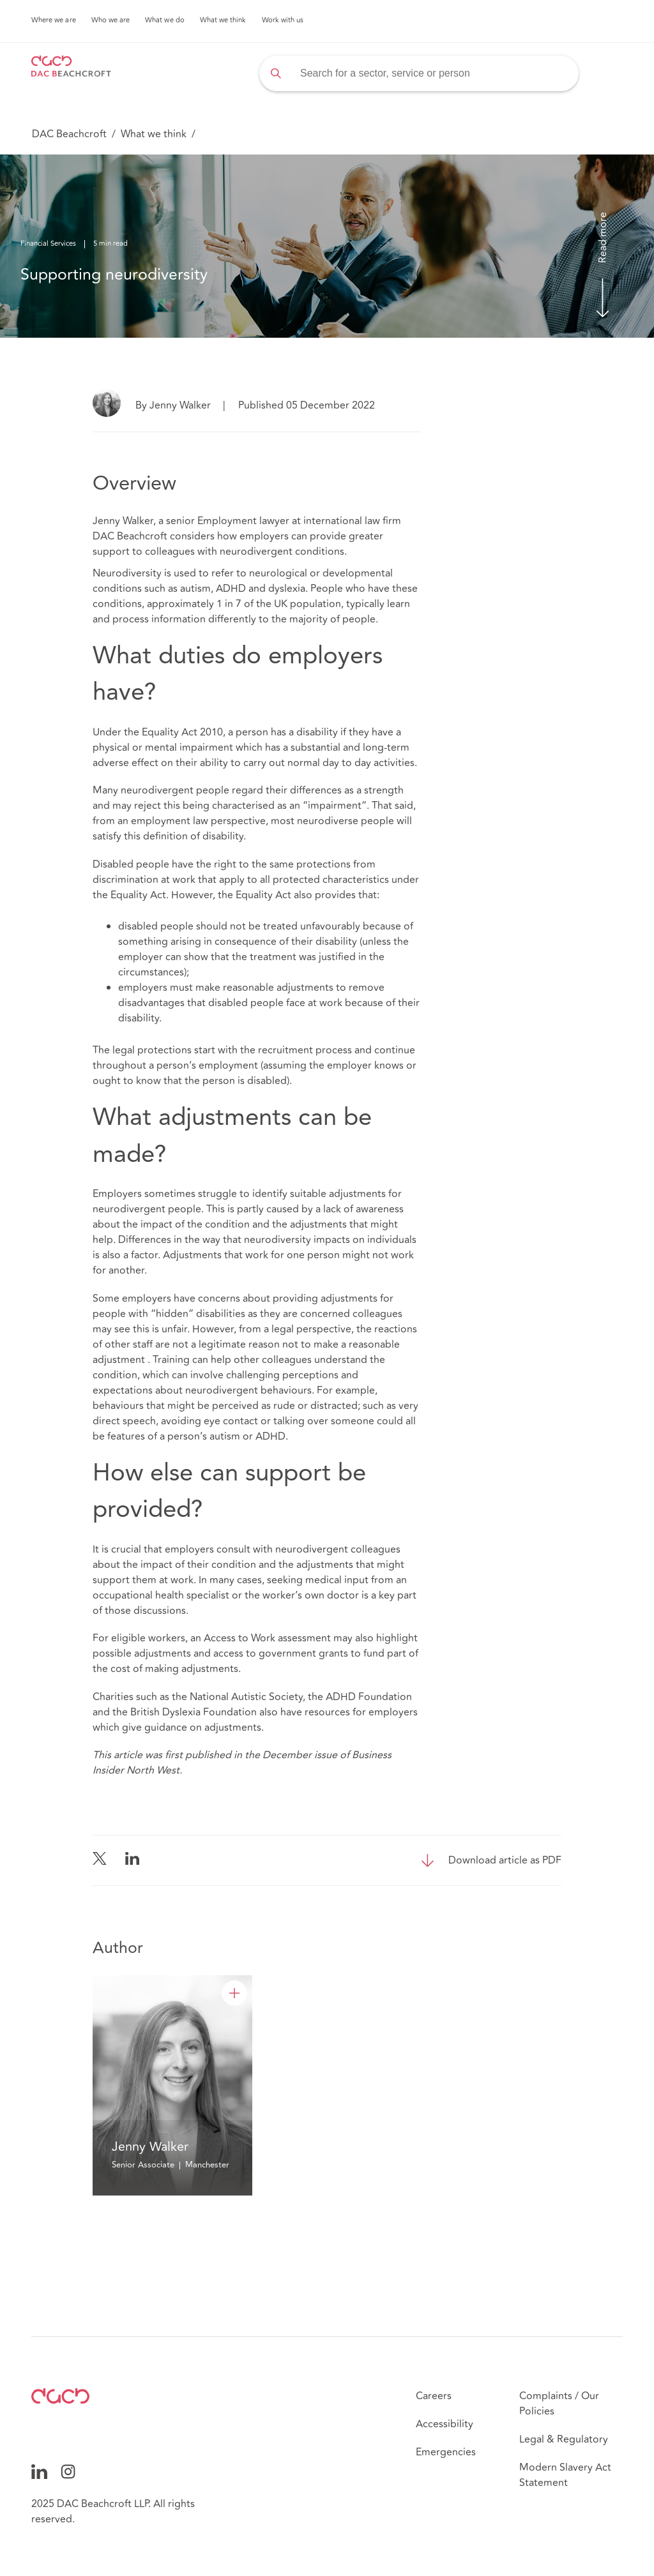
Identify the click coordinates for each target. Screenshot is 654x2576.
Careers (434, 2396)
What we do (165, 20)
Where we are (53, 20)
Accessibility (444, 2424)
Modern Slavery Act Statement (565, 2475)
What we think (223, 20)
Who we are (110, 20)
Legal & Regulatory (563, 2439)
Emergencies (446, 2452)
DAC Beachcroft (69, 134)
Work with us (283, 20)
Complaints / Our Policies (559, 2403)
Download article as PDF (504, 1860)
